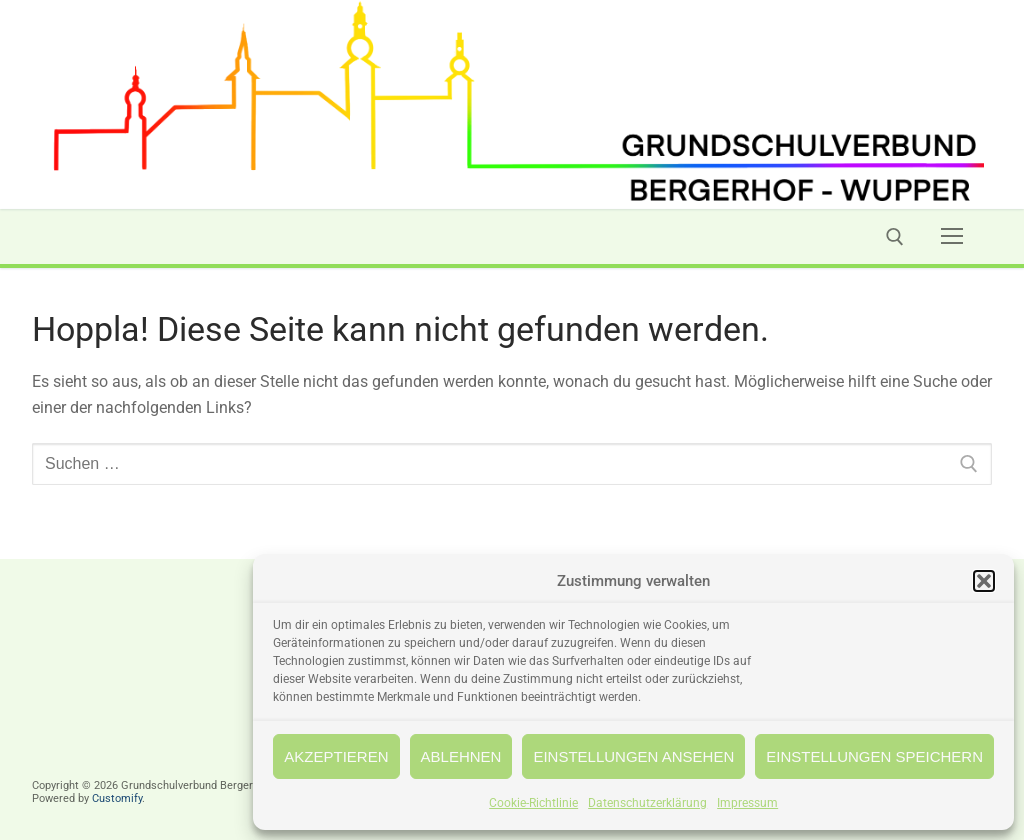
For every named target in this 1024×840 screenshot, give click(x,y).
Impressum (747, 803)
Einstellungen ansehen (633, 756)
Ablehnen (461, 756)
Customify (117, 798)
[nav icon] (952, 237)
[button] (984, 581)
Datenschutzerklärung (647, 803)
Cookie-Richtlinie (533, 803)
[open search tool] (895, 237)
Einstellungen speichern (874, 756)
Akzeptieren (336, 756)
